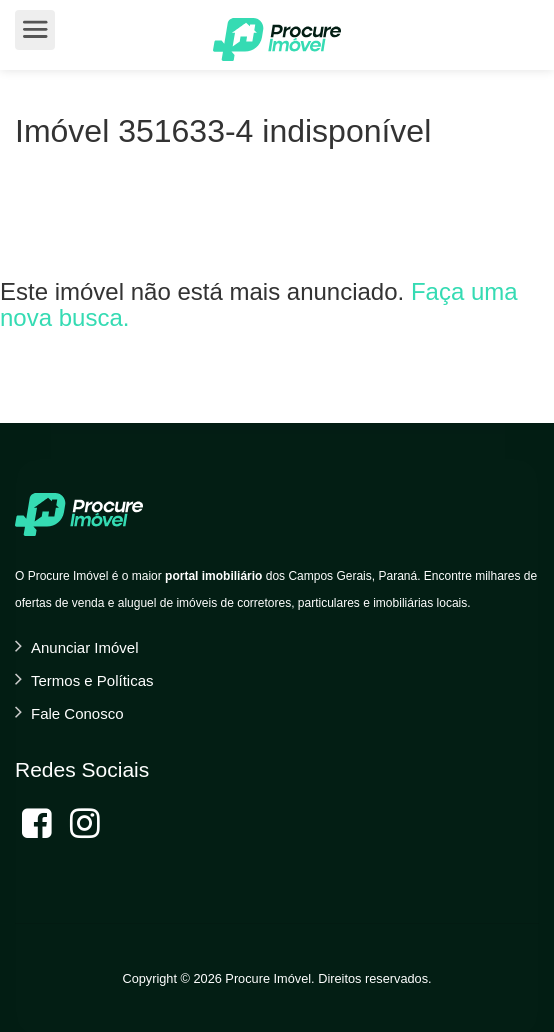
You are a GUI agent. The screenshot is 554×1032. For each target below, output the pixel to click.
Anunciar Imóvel (85, 647)
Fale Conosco (77, 713)
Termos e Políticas (92, 680)
